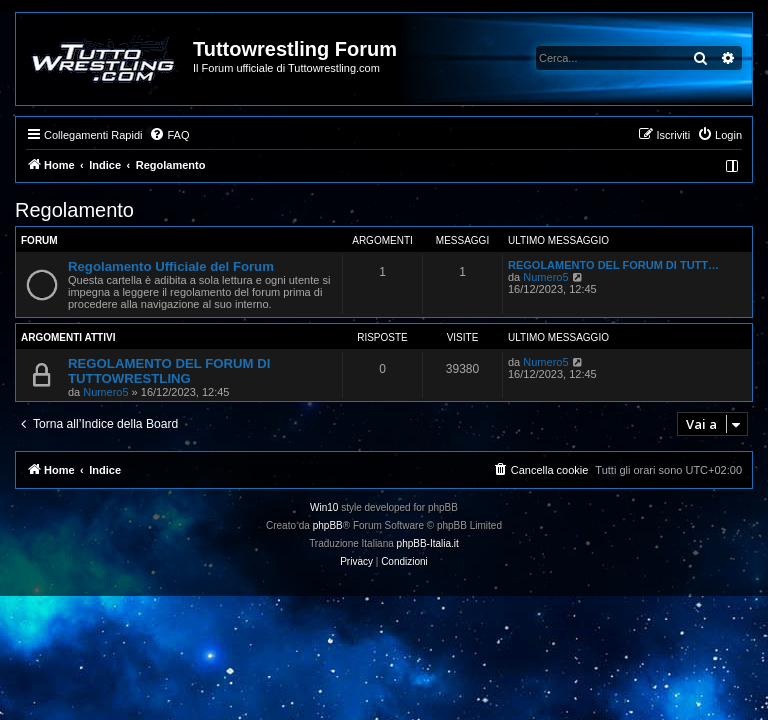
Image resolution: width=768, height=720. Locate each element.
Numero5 (545, 277)
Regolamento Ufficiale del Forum (171, 266)
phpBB (328, 525)
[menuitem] (169, 135)
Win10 (324, 507)
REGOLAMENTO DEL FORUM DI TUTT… (613, 265)
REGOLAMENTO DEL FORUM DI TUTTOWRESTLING (169, 371)
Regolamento (74, 210)
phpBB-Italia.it (428, 543)
